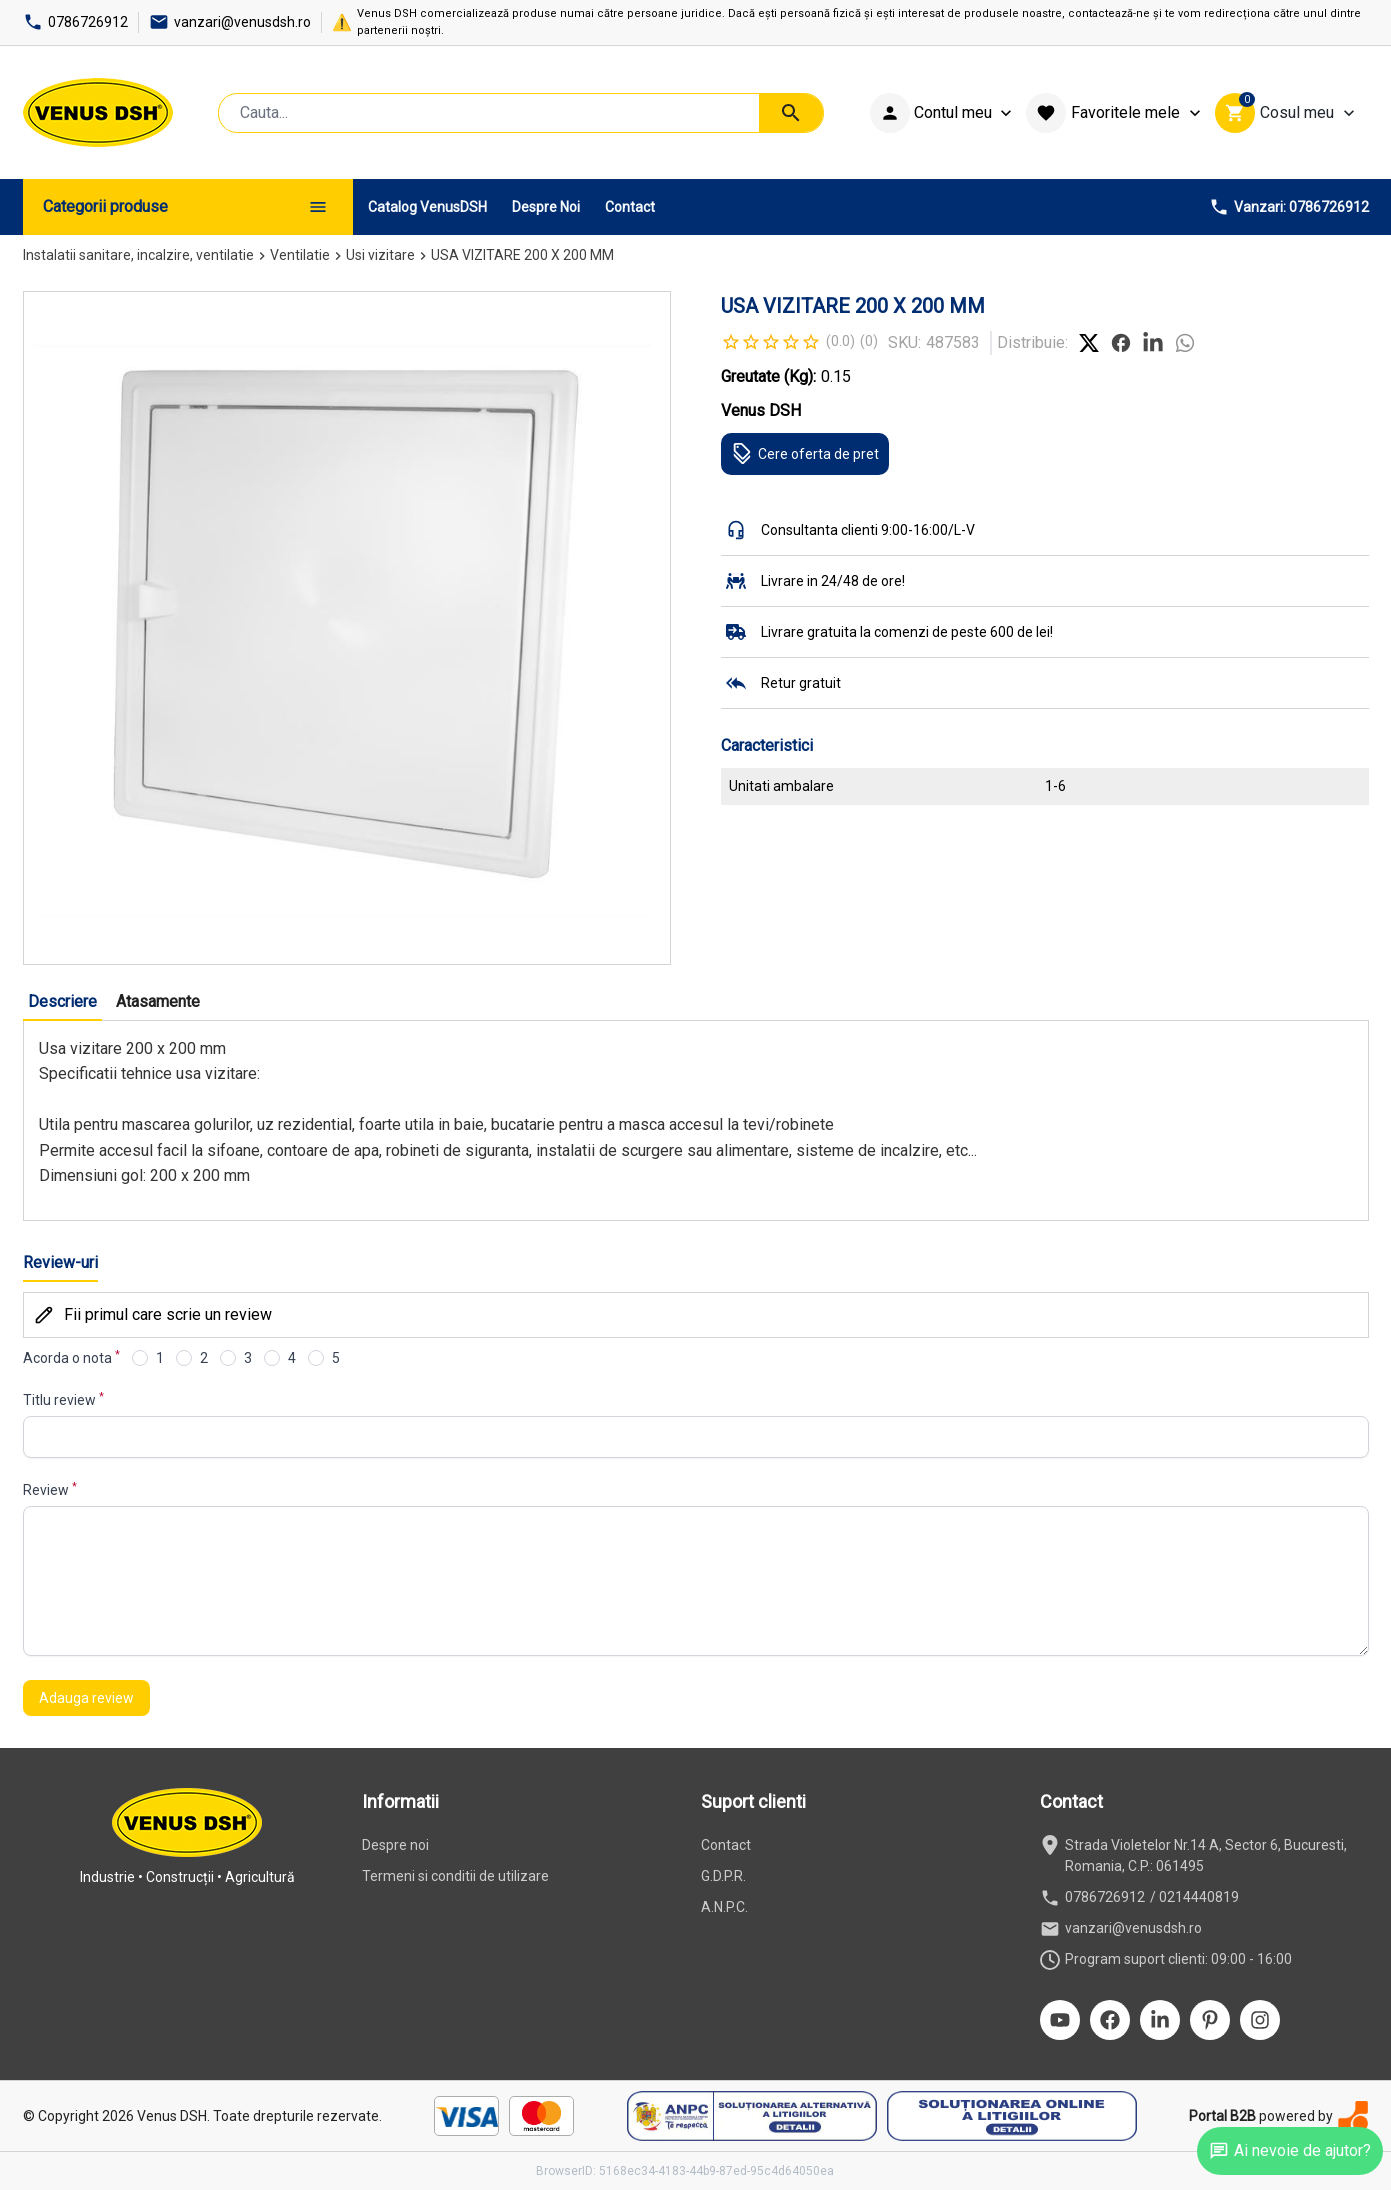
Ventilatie (300, 255)
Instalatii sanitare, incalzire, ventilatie (138, 255)
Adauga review (86, 1698)
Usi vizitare (380, 255)
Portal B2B (1222, 2116)
